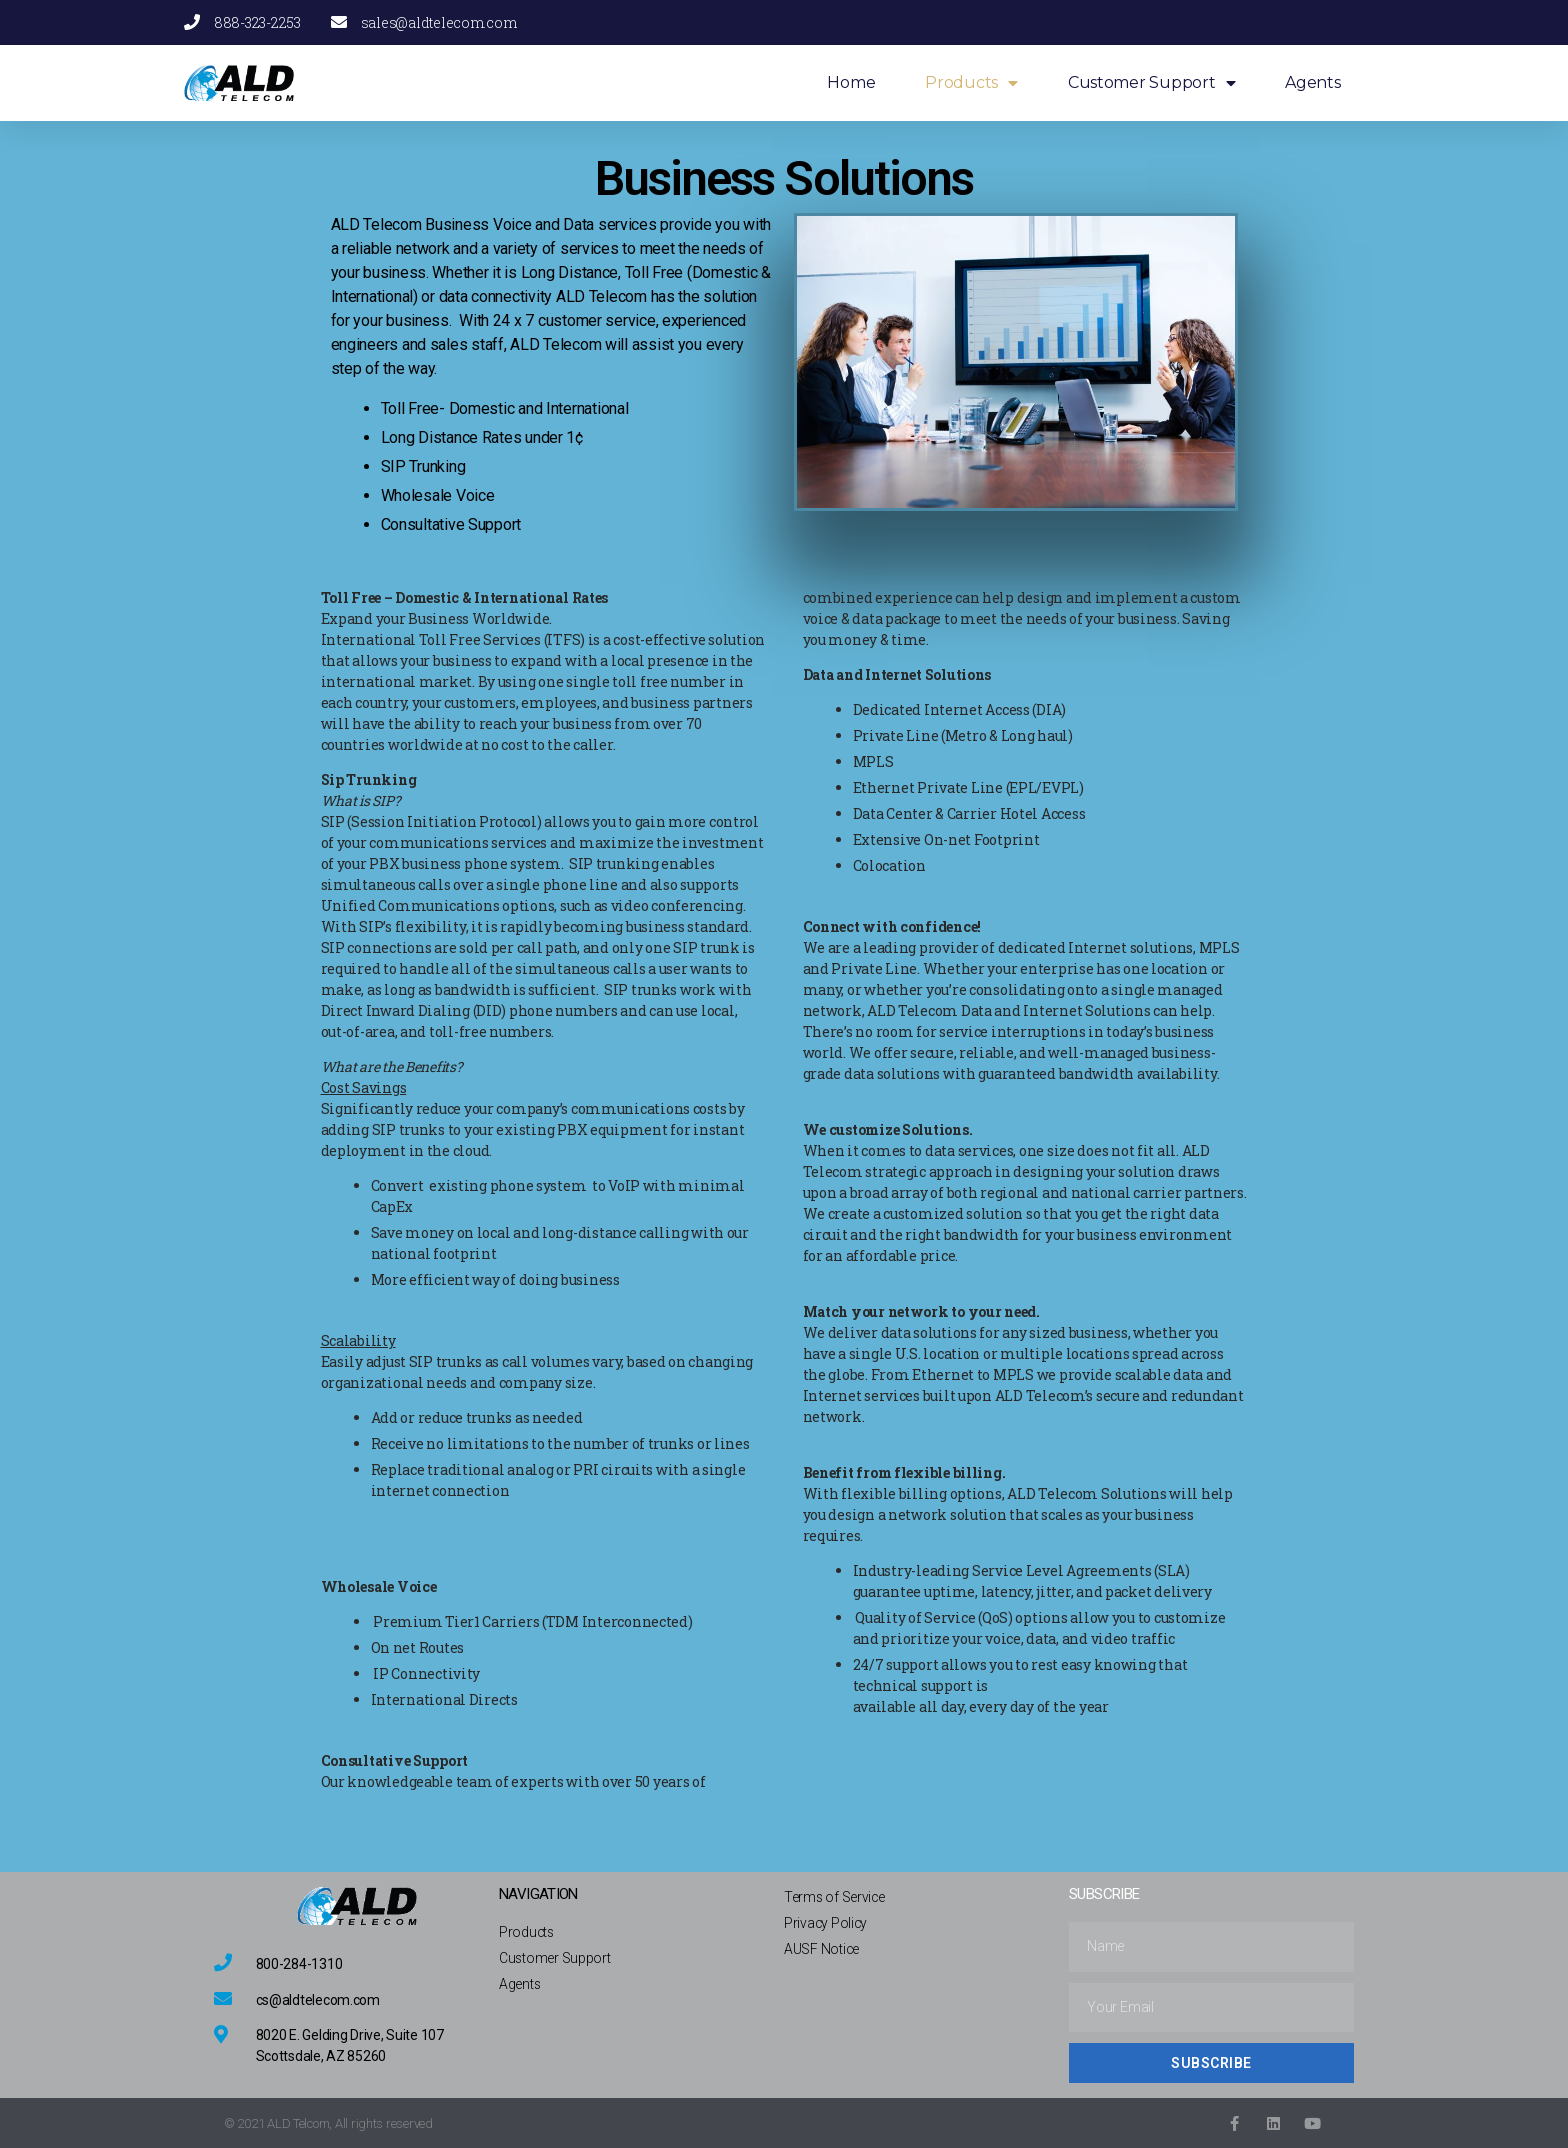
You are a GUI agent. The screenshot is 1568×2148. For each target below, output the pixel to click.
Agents (1312, 82)
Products (971, 83)
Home (851, 82)
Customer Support (1151, 83)
